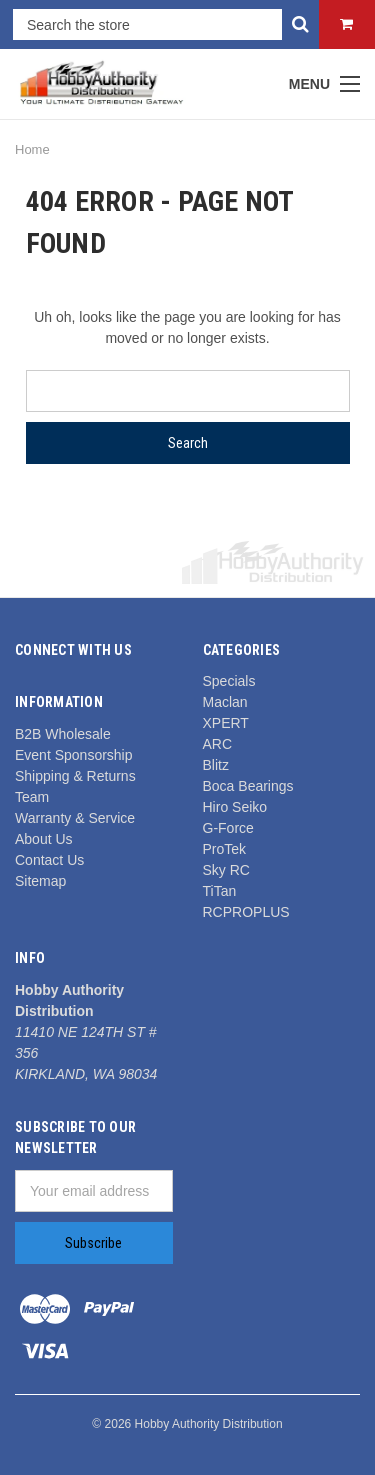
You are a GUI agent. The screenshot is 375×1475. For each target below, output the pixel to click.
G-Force (228, 828)
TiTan (220, 891)
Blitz (216, 765)
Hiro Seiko (235, 807)
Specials (229, 681)
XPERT (226, 723)
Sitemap (40, 881)
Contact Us (49, 860)
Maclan (225, 702)
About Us (44, 839)
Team (32, 797)
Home (32, 149)
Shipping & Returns (75, 776)
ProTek (225, 849)
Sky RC (226, 870)
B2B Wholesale (63, 734)
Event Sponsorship (74, 755)
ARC (218, 744)
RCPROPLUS (246, 912)
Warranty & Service (75, 818)
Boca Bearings (248, 786)
